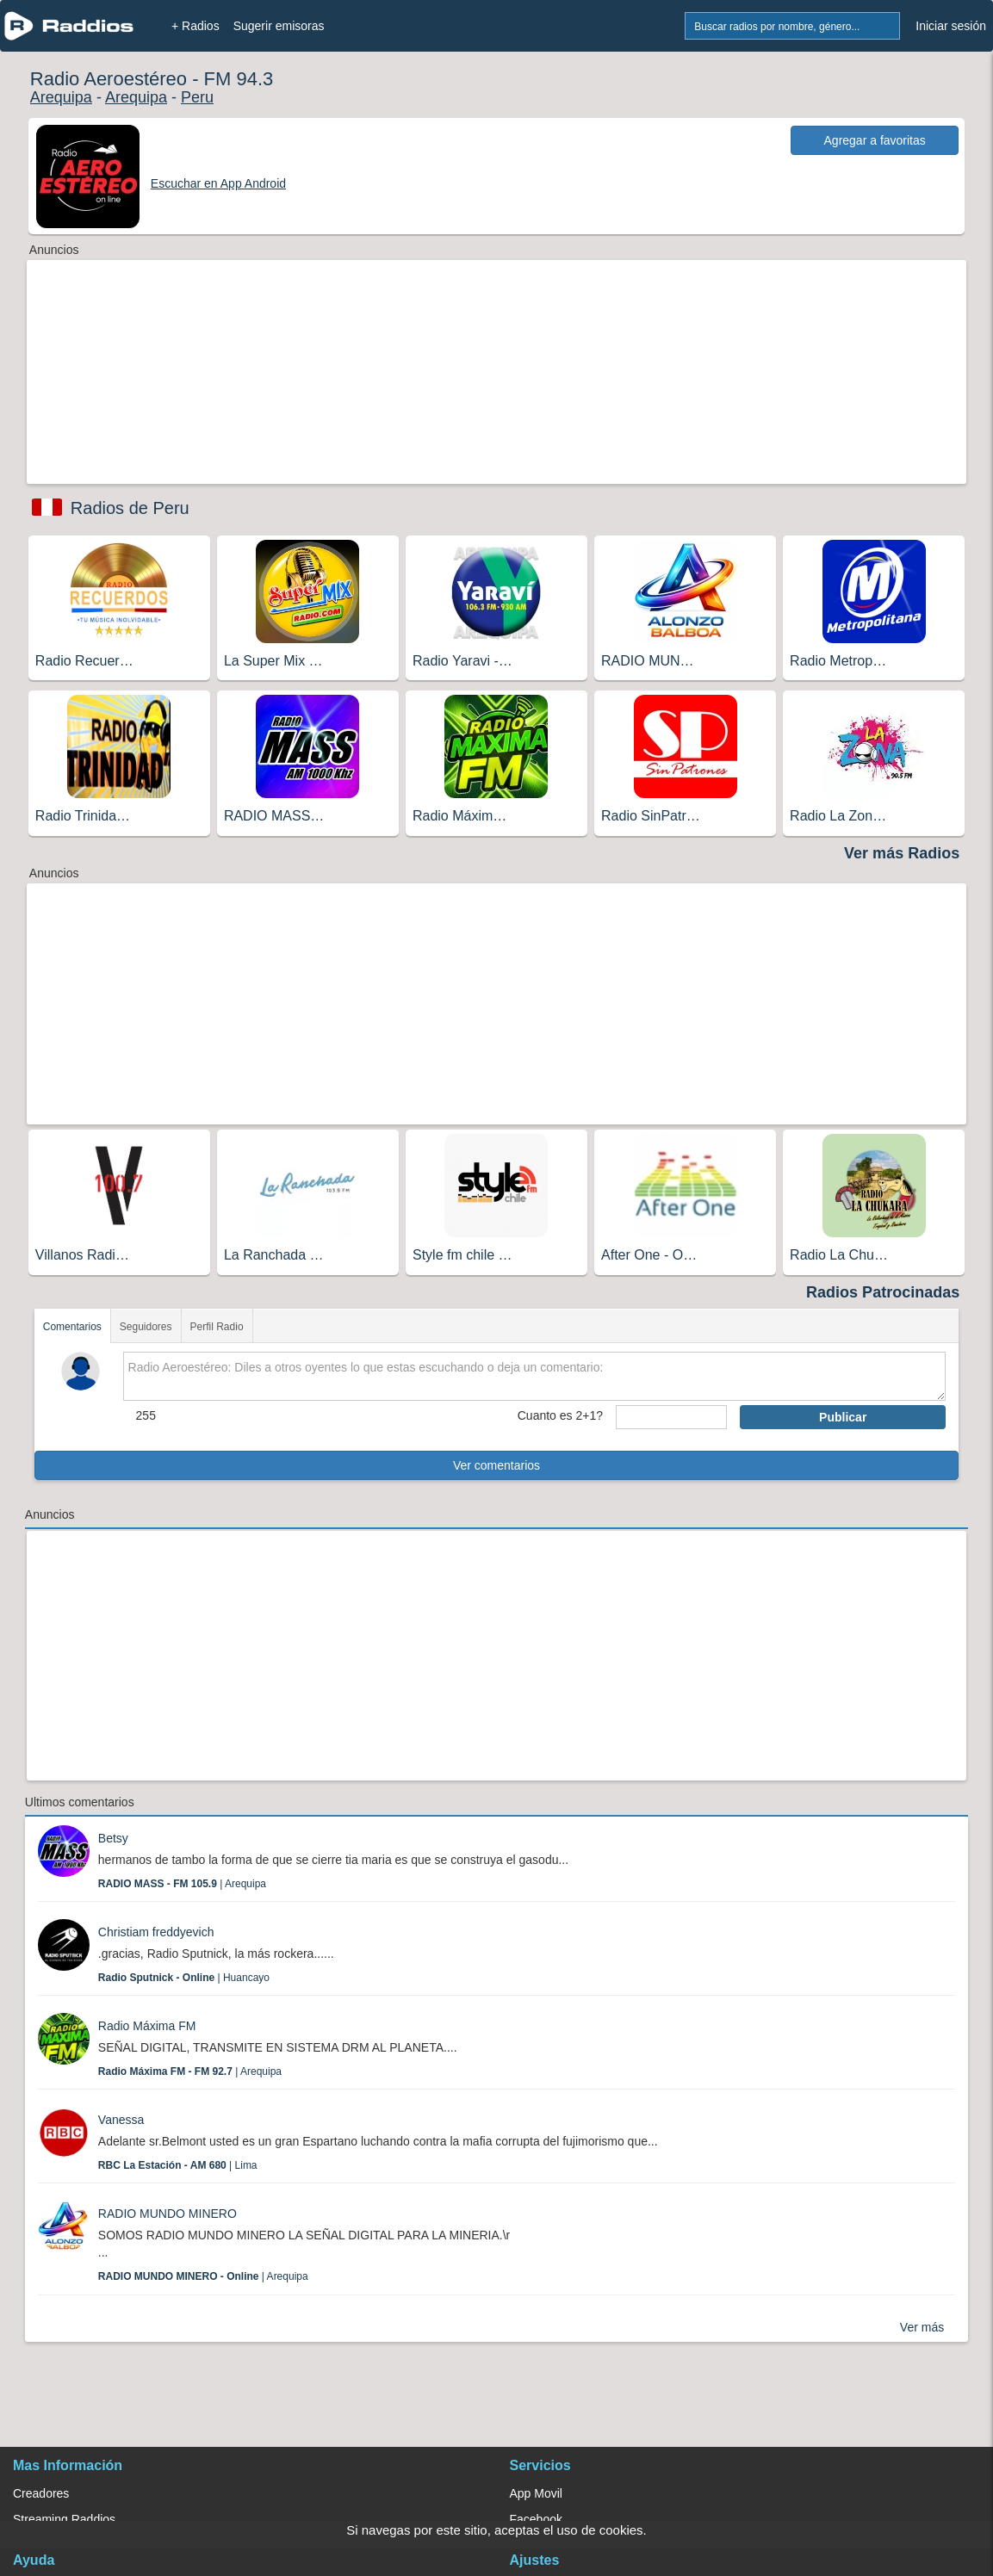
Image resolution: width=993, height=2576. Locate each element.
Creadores (41, 2493)
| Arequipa (182, 1884)
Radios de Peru (130, 507)
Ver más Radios (901, 853)
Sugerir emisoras (279, 26)
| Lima (178, 2165)
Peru (197, 97)
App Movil (536, 2493)
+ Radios (195, 26)
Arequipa (61, 97)
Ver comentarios (496, 1465)
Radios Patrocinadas (882, 1292)
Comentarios (72, 1327)
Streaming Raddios (64, 2519)
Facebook (536, 2519)
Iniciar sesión (950, 26)
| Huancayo (184, 1978)
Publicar (842, 1417)
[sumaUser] (671, 1417)
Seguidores (146, 1327)
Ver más (922, 2327)
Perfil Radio (217, 1327)
